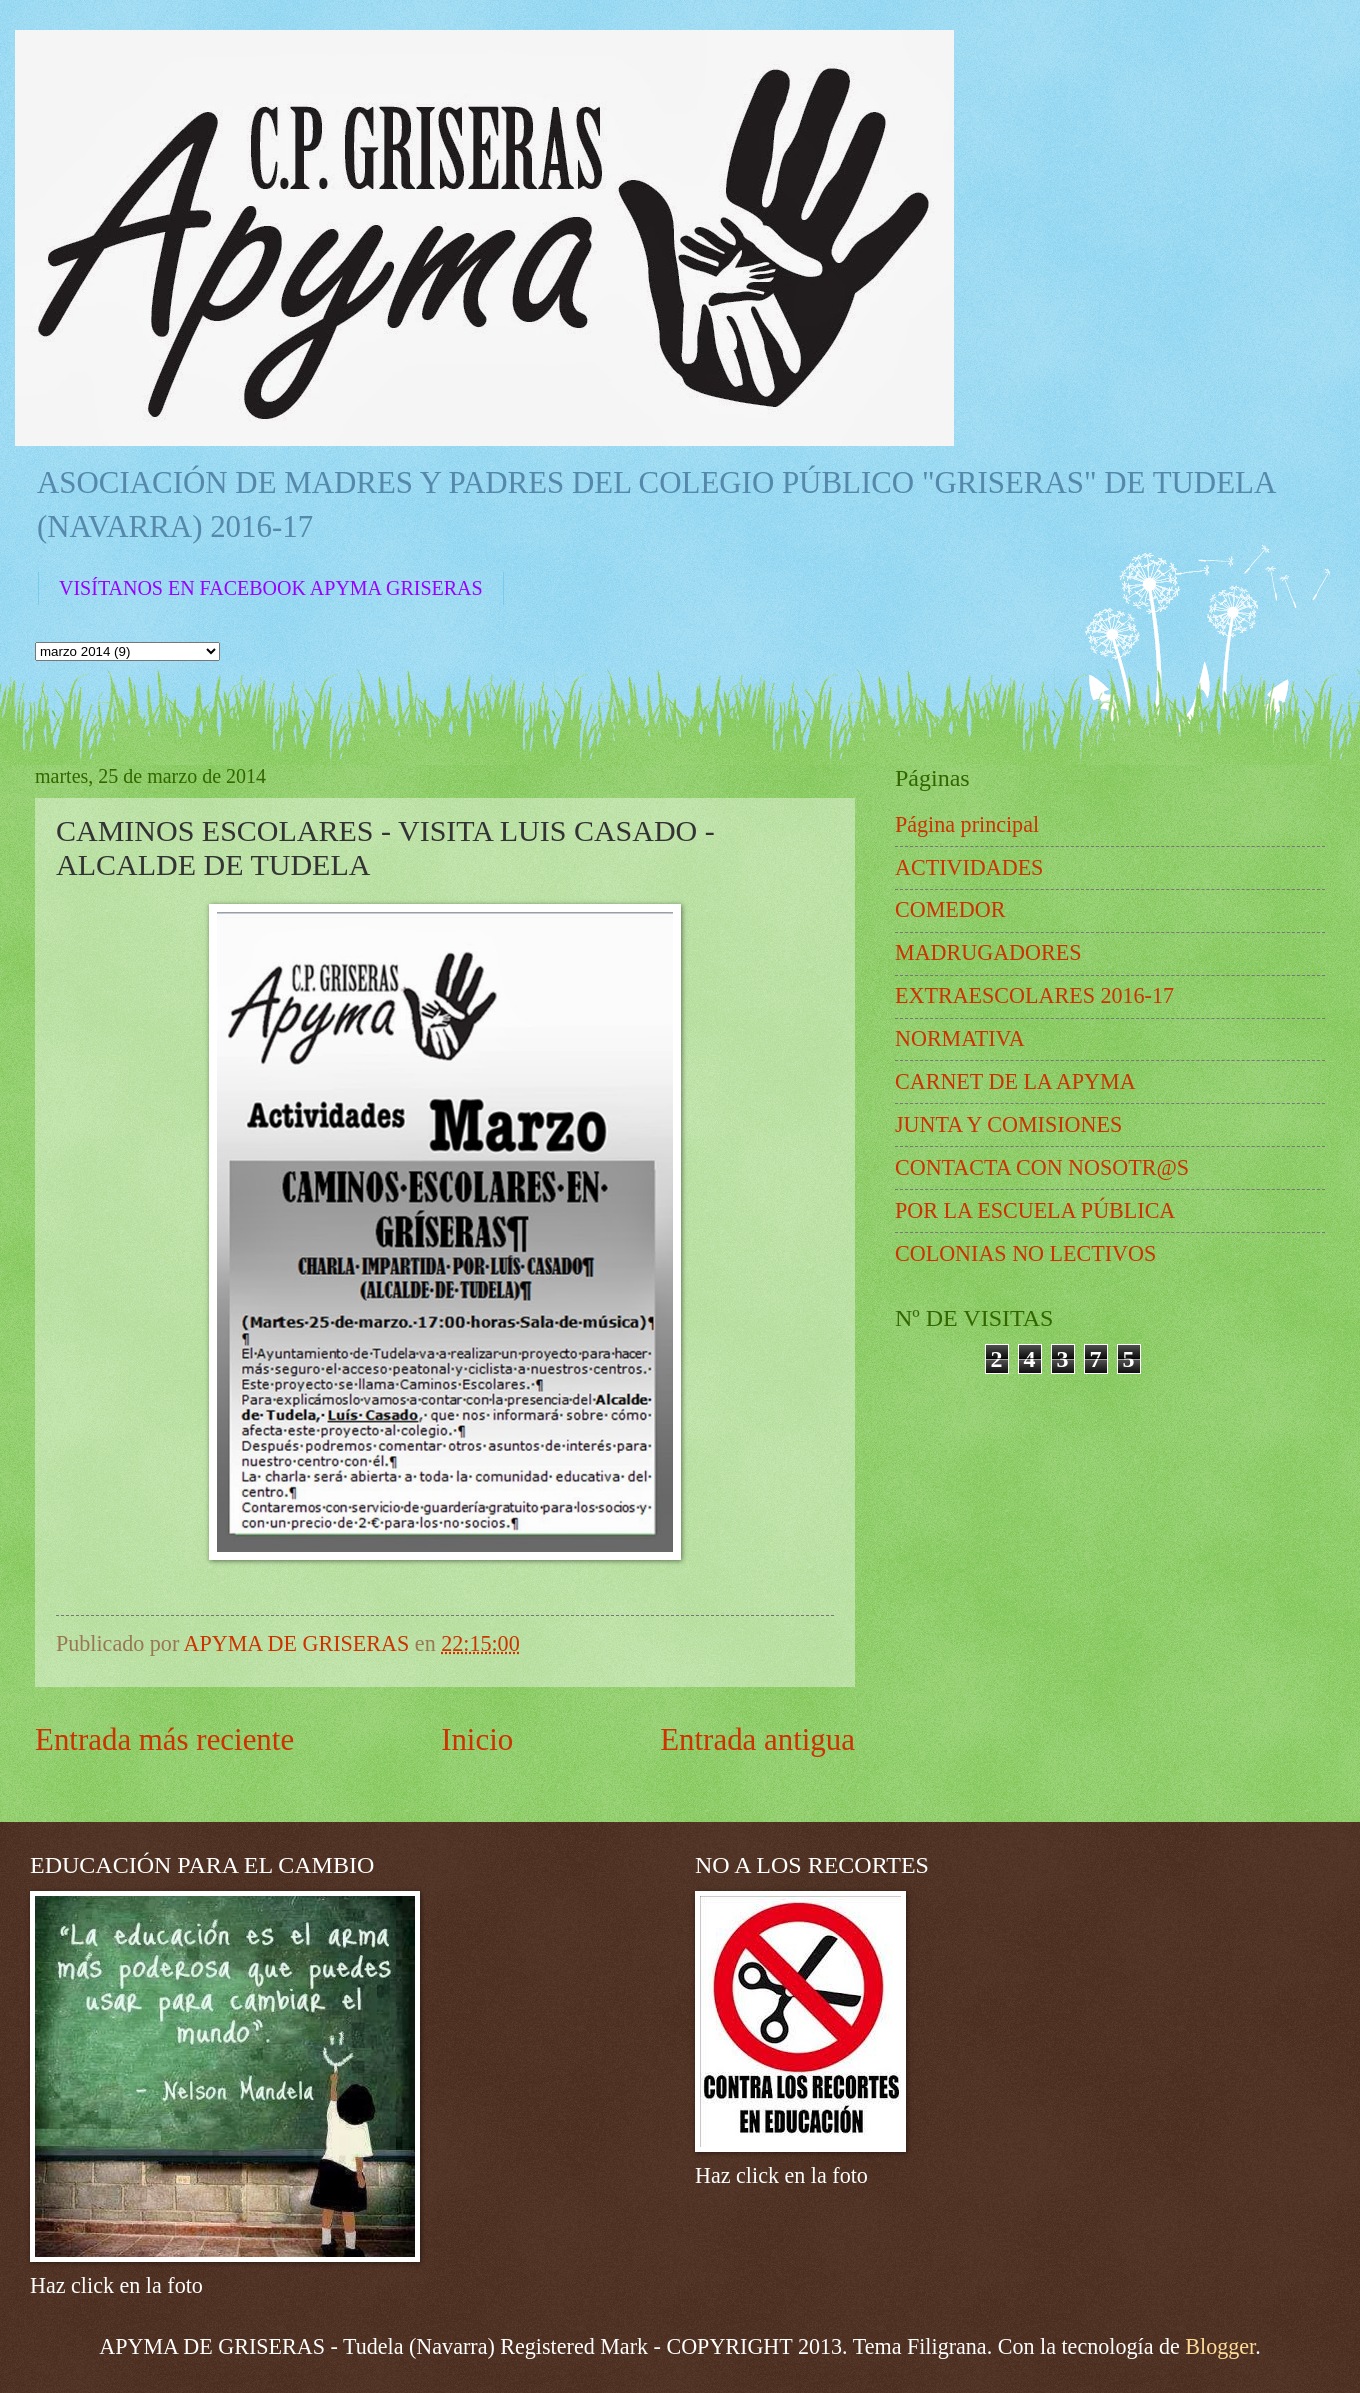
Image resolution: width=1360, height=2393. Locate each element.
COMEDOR (950, 909)
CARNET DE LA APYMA (1015, 1081)
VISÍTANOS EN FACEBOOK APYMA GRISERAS (271, 588)
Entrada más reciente (164, 1739)
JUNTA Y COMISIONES (1008, 1124)
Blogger (1220, 2346)
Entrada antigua (757, 1739)
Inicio (477, 1739)
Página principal (967, 824)
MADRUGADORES (988, 952)
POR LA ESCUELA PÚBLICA (1035, 1210)
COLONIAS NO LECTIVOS (1025, 1253)
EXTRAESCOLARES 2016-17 (1034, 995)
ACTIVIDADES (969, 867)
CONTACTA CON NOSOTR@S (1042, 1167)
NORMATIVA (960, 1038)
